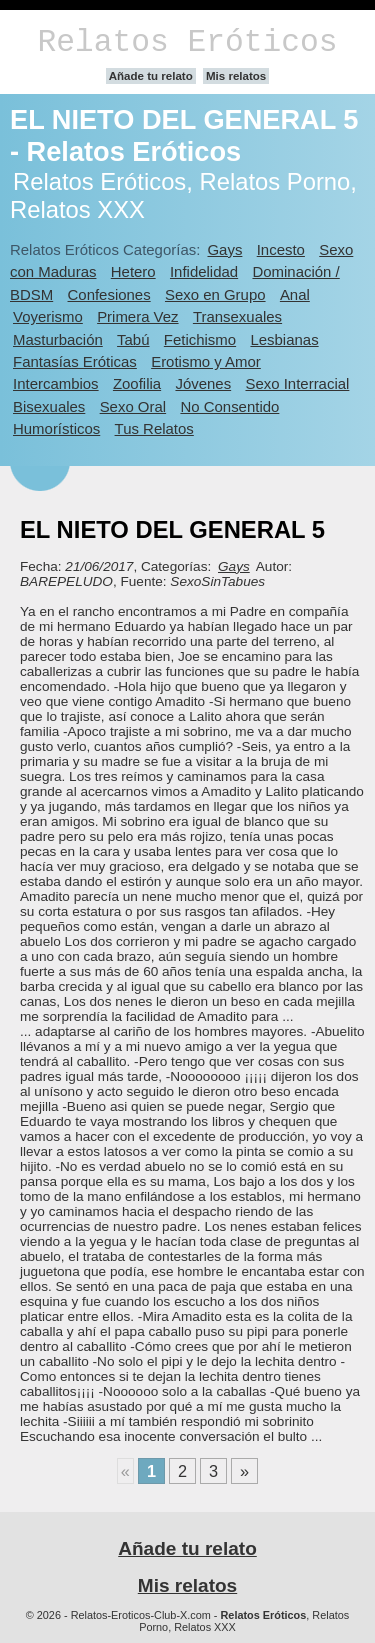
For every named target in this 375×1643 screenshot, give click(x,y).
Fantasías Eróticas (75, 361)
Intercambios (56, 383)
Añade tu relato (151, 76)
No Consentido (229, 406)
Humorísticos (56, 428)
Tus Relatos (154, 428)
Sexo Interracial (297, 383)
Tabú (133, 339)
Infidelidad (204, 271)
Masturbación (58, 339)
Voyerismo (48, 316)
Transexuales (237, 316)
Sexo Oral (133, 406)
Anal (295, 294)
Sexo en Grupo (215, 294)
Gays (224, 249)
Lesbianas (284, 339)
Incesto (281, 249)
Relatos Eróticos (187, 42)
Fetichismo (200, 339)
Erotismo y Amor (206, 361)
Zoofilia (137, 383)
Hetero (133, 271)
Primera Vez (137, 316)
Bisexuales (49, 406)
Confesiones (109, 294)
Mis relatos (236, 76)
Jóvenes (203, 383)
